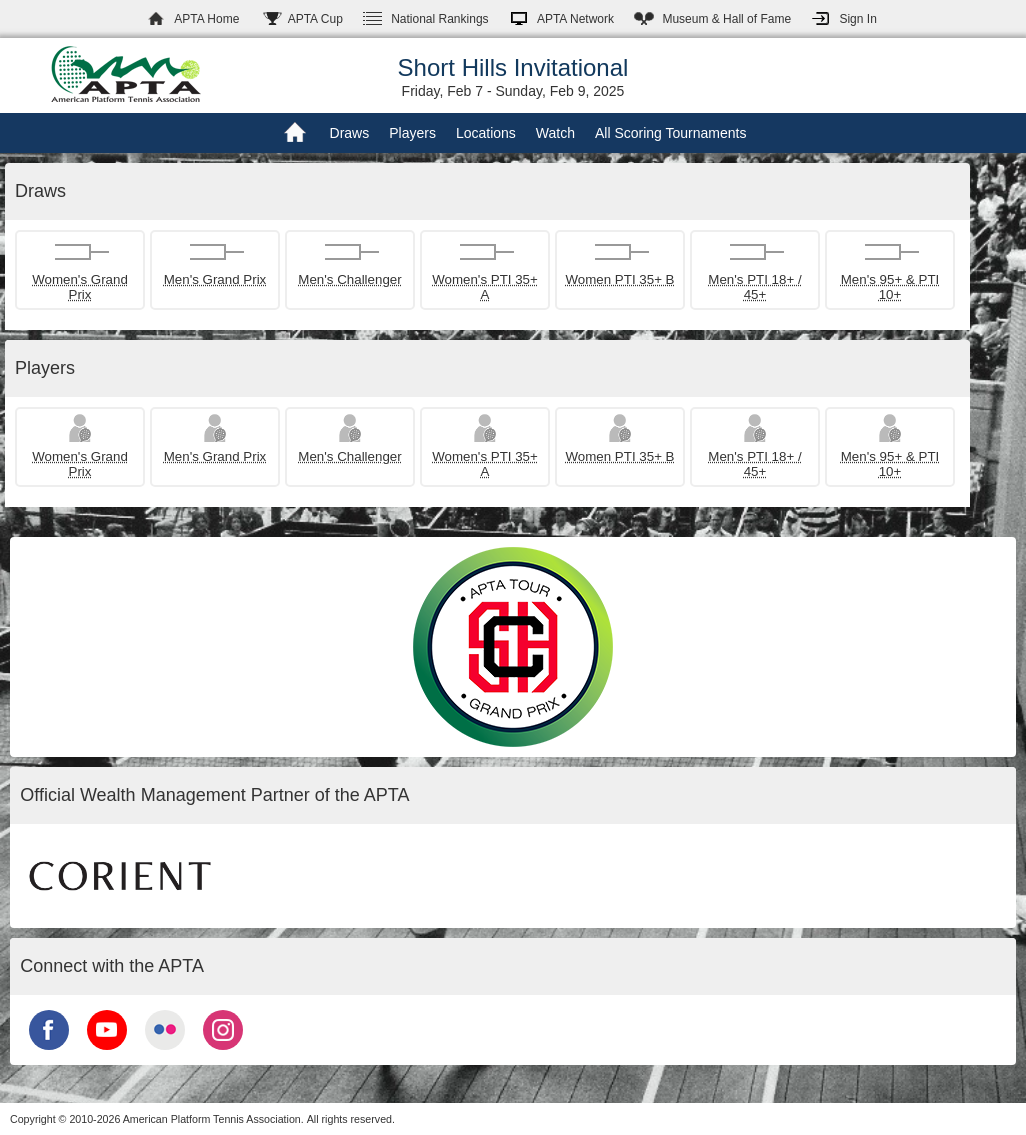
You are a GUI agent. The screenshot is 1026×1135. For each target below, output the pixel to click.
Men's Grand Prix (215, 279)
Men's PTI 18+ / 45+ (754, 287)
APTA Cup (315, 19)
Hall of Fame (726, 19)
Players (412, 133)
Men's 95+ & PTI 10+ (890, 287)
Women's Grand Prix (80, 287)
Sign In (857, 19)
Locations (486, 133)
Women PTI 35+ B (619, 279)
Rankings (439, 19)
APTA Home (206, 19)
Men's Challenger (349, 279)
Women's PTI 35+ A (485, 287)
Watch (555, 133)
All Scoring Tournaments (670, 133)
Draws (350, 133)
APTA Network (575, 19)
